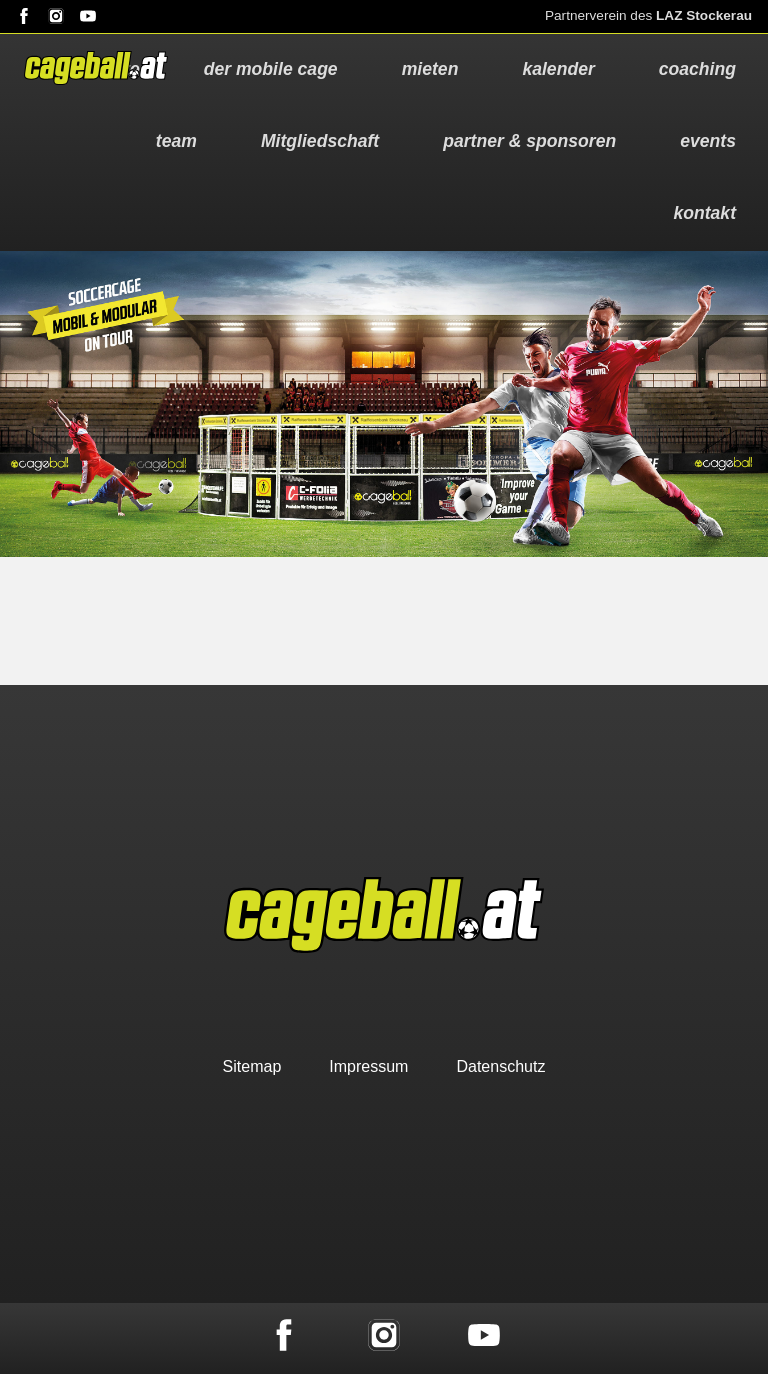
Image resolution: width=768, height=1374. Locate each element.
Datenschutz (500, 1066)
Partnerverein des (648, 15)
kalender (558, 69)
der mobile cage (271, 69)
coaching (697, 69)
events (708, 141)
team (176, 141)
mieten (430, 69)
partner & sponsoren (529, 141)
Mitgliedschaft (320, 141)
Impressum (368, 1066)
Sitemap (252, 1066)
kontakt (704, 213)
